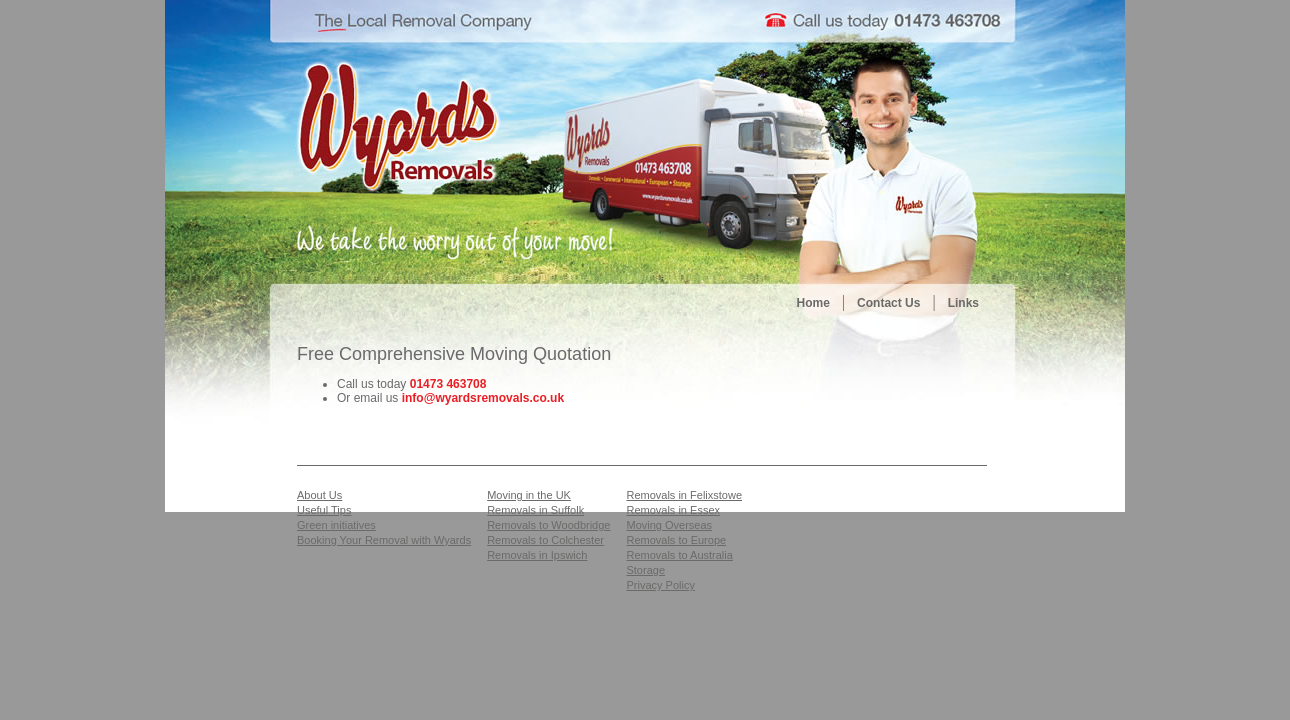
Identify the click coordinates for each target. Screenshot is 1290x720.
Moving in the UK (529, 495)
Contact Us (888, 303)
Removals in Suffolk (535, 510)
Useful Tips (324, 510)
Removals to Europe (676, 540)
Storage (645, 570)
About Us (319, 495)
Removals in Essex (673, 510)
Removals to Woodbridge (548, 525)
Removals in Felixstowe (684, 495)
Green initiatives (336, 525)
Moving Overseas (669, 525)
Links (963, 303)
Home (813, 303)
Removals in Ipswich (537, 555)
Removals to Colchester (545, 540)
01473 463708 (448, 384)
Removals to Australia (679, 555)
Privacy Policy (660, 585)
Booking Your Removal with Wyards (384, 540)
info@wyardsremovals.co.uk (483, 398)
